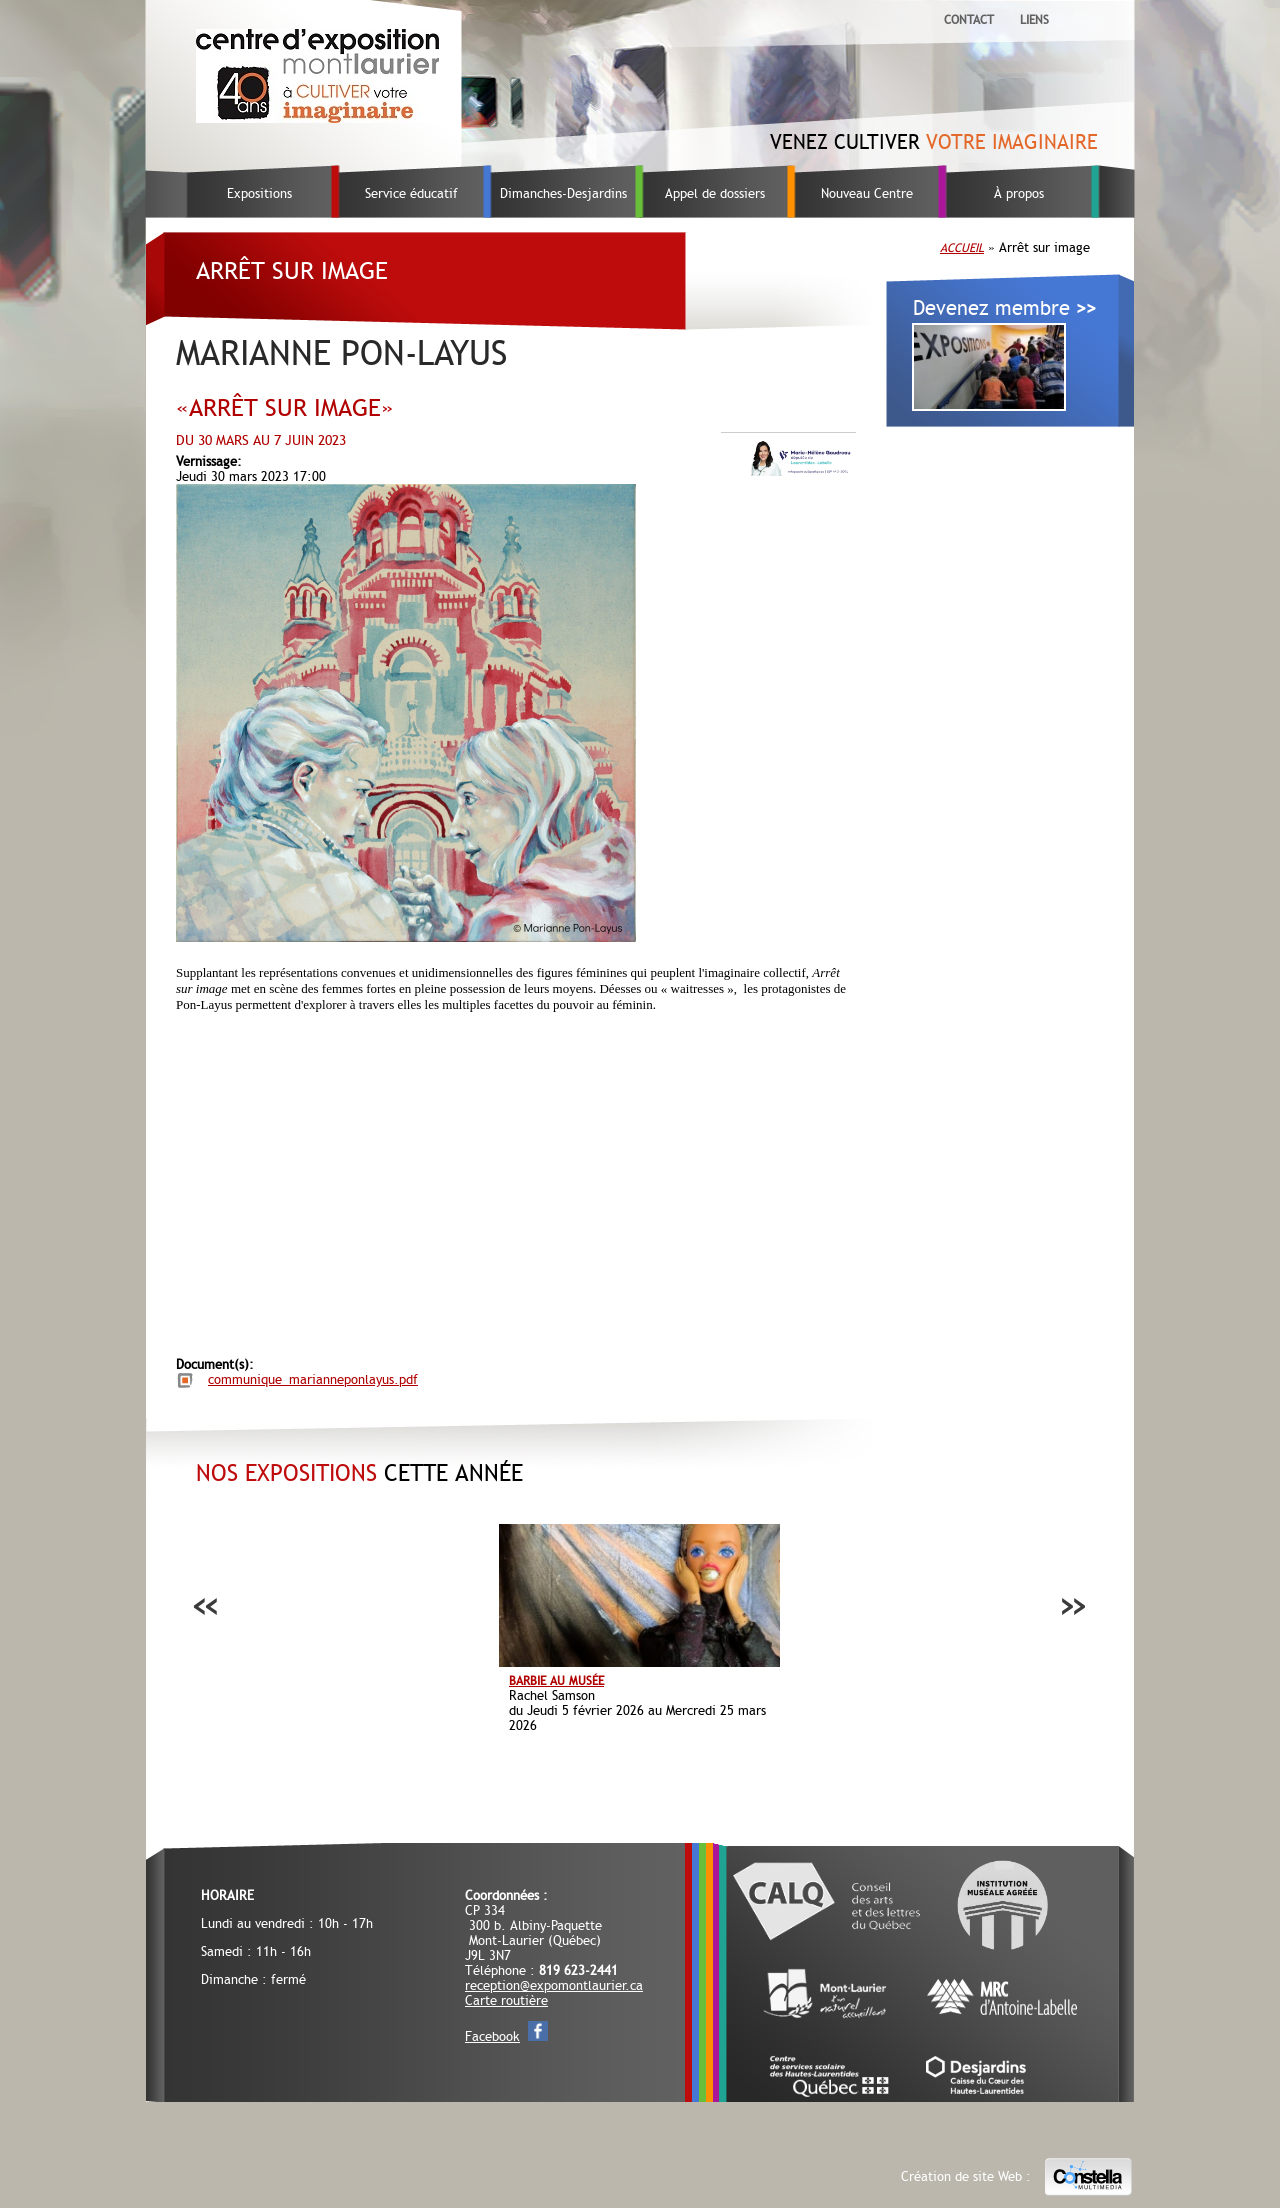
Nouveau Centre (867, 193)
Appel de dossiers (715, 193)
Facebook (492, 2036)
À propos (1019, 193)
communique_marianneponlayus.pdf (313, 1379)
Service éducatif (411, 193)
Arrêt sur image (292, 270)
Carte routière (506, 2000)
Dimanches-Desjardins (563, 193)
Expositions (259, 193)
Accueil (962, 248)
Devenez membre (1004, 308)
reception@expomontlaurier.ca (554, 1985)
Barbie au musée (556, 1681)
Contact (969, 20)
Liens (1034, 20)
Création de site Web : (1017, 2177)
